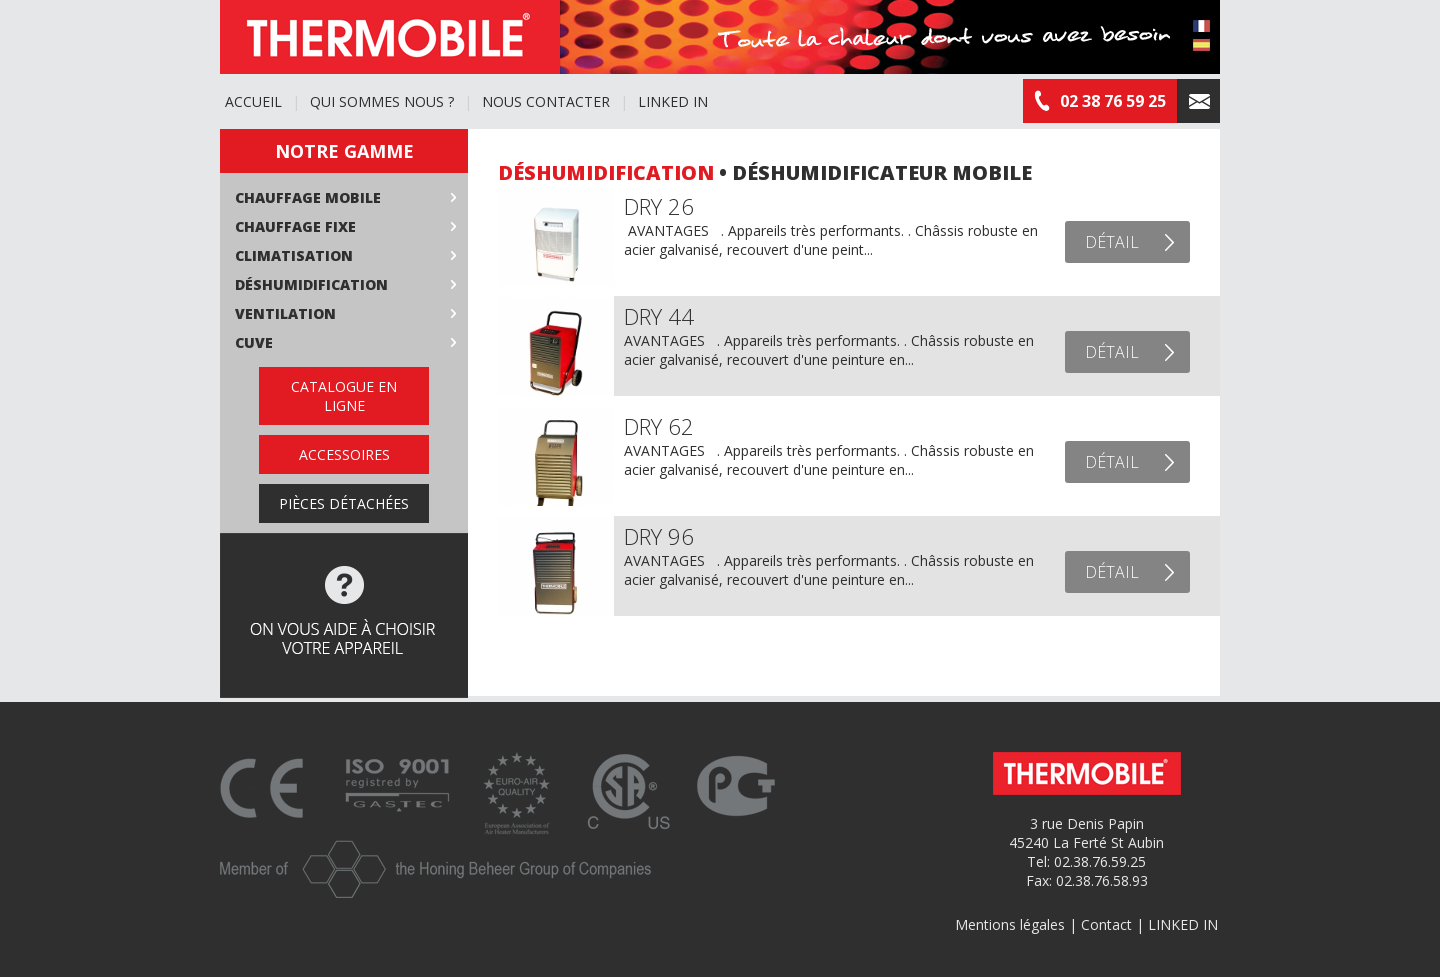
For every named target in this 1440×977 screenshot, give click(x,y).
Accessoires (344, 454)
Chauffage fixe (295, 226)
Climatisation (294, 255)
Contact (1106, 924)
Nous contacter (546, 101)
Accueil (253, 101)
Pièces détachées (344, 503)
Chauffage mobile (308, 197)
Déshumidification (311, 284)
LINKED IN (673, 101)
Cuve (254, 342)
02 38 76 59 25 (1100, 101)
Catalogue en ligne (344, 396)
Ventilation (285, 313)
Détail (1112, 242)
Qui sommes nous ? (382, 101)
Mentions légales (1010, 924)
